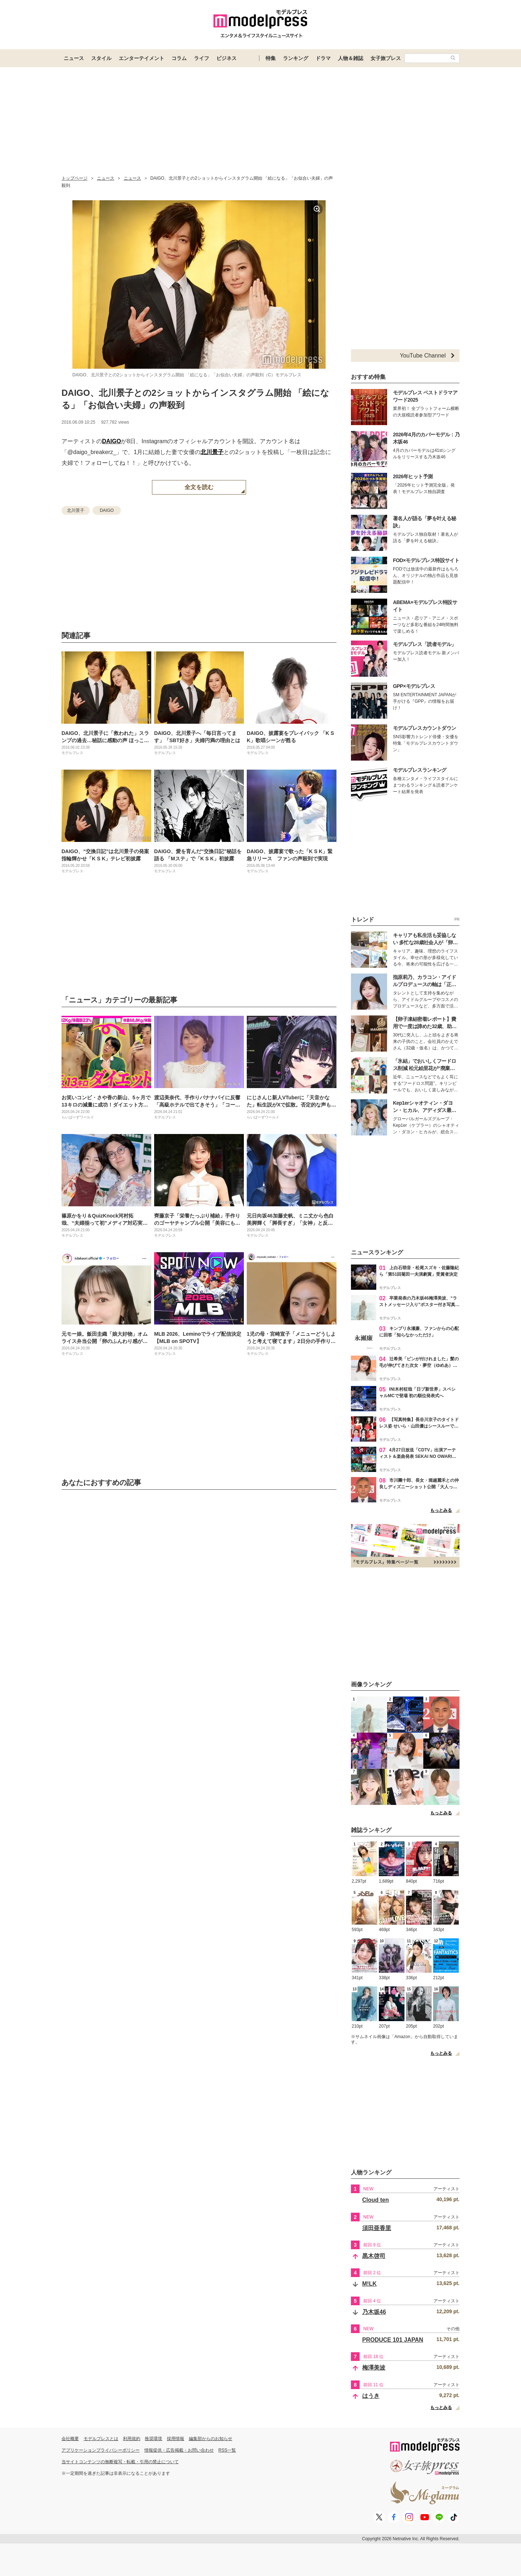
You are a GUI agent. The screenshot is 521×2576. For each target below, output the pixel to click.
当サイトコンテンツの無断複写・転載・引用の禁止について (120, 2461)
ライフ (201, 58)
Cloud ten (375, 2200)
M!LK (369, 2284)
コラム (179, 58)
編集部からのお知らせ (210, 2438)
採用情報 (175, 2438)
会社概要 (70, 2438)
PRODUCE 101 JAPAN (392, 2340)
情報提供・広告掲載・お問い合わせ (179, 2450)
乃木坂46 (374, 2312)
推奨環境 (153, 2438)
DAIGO (111, 441)
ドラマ (323, 58)
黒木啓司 (373, 2256)
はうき (371, 2396)
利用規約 (131, 2438)
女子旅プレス (385, 58)
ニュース (74, 58)
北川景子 (212, 452)
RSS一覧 (227, 2450)
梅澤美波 (373, 2368)
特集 (271, 58)
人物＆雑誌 (350, 58)
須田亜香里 (376, 2228)
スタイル (101, 58)
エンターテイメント (141, 58)
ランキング (295, 58)
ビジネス (226, 58)
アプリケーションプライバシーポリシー (101, 2450)
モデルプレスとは (101, 2438)
